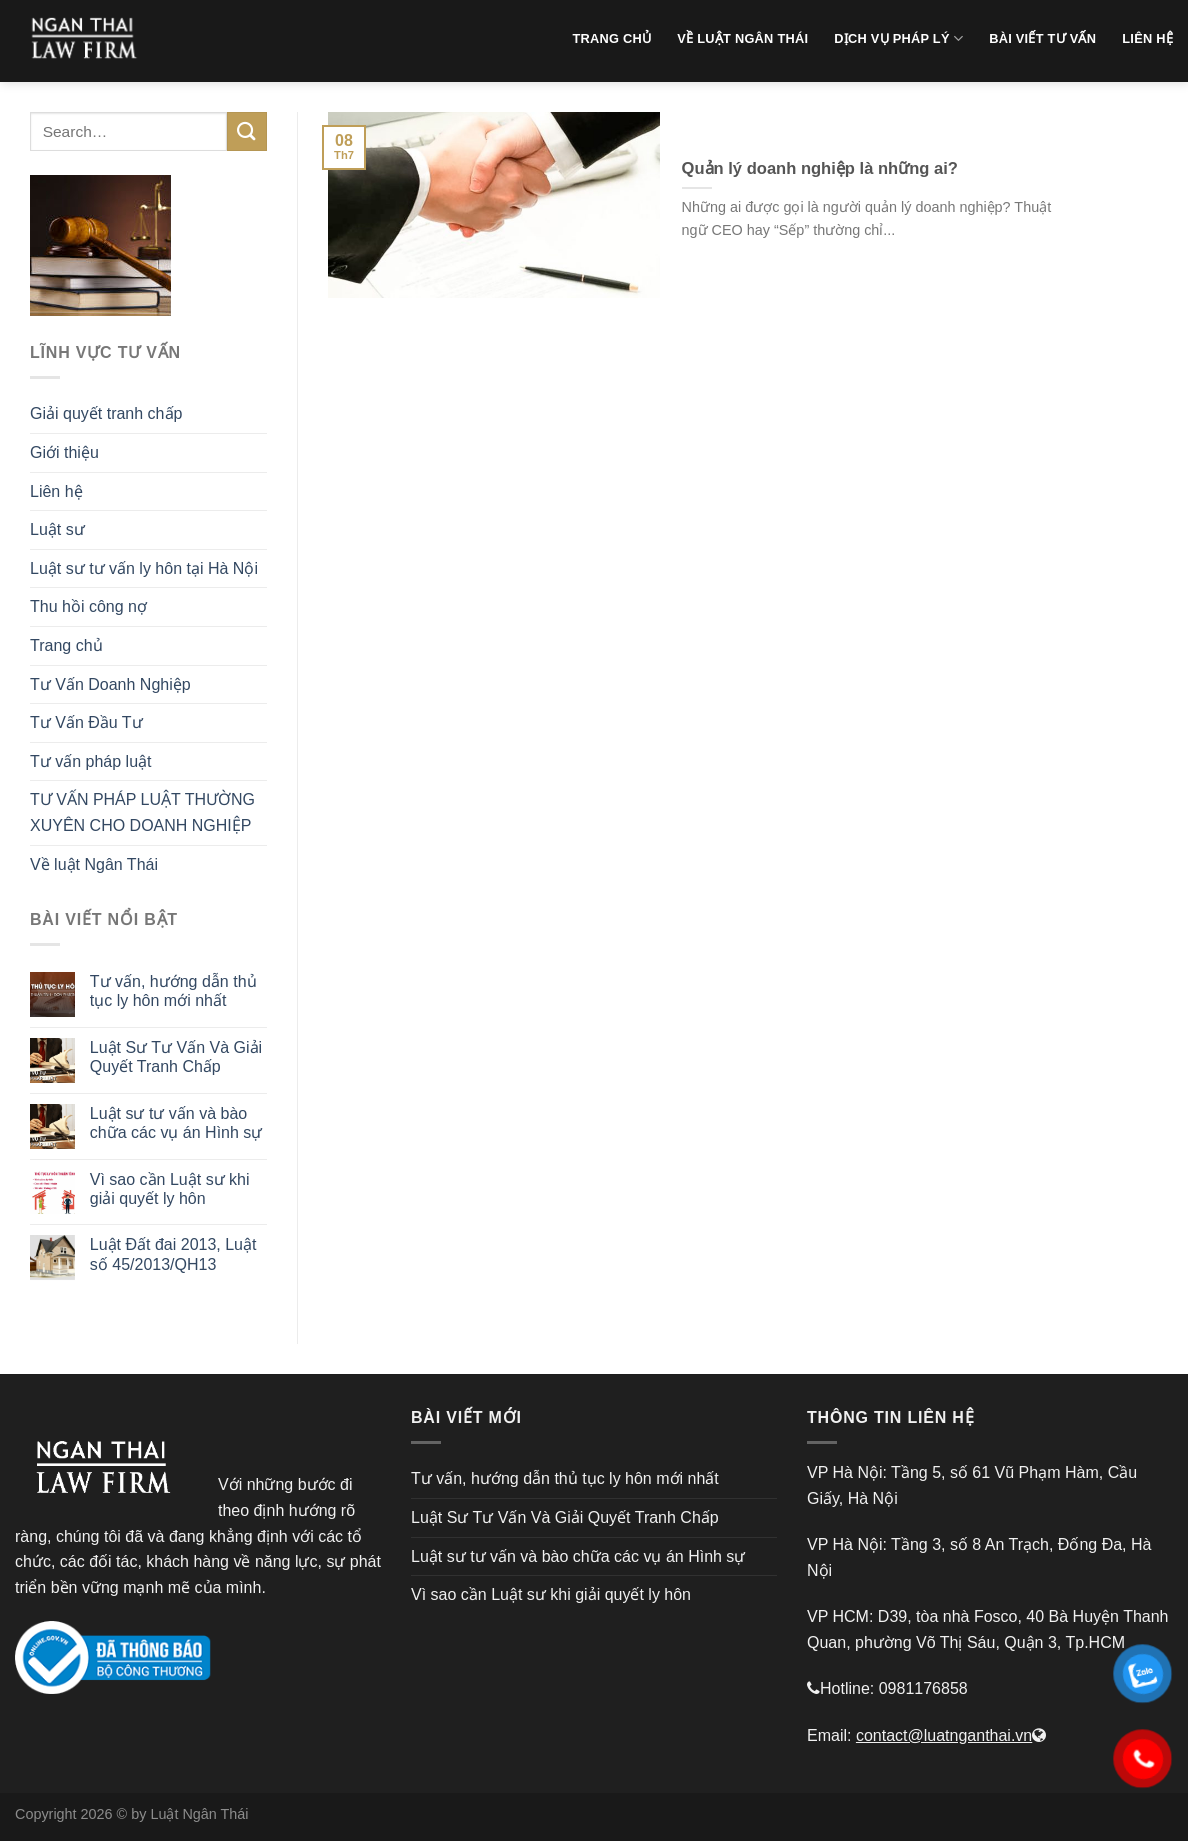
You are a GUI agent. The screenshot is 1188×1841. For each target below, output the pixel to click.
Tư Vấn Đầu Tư (86, 722)
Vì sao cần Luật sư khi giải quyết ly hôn (170, 1189)
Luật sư (57, 529)
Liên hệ (56, 491)
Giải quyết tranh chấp (106, 413)
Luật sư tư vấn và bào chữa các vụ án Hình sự (176, 1123)
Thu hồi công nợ (88, 606)
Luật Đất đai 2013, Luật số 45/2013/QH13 (173, 1254)
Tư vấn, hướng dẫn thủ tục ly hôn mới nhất (173, 991)
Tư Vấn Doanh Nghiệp (110, 684)
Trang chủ (66, 645)
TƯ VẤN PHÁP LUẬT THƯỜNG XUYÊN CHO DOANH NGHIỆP (142, 812)
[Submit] (247, 131)
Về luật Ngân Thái (94, 864)
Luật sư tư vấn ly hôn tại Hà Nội (144, 568)
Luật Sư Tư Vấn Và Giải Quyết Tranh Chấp (176, 1057)
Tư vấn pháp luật (91, 761)
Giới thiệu (64, 452)
